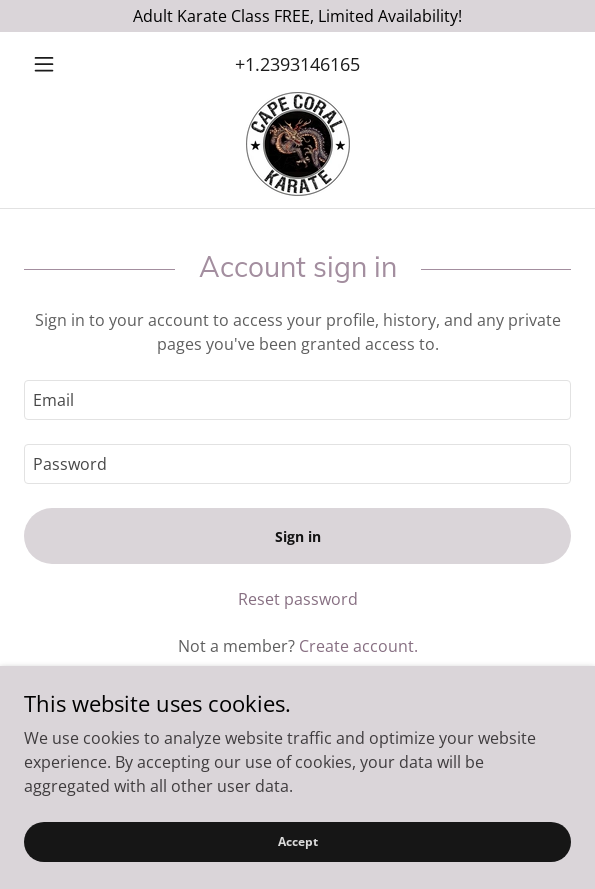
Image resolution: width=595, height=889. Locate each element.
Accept (298, 841)
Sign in (298, 536)
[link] (298, 144)
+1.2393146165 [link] (297, 64)
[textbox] (297, 400)
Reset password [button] (298, 599)
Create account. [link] (358, 646)
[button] (65, 64)
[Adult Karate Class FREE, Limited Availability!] (297, 16)
